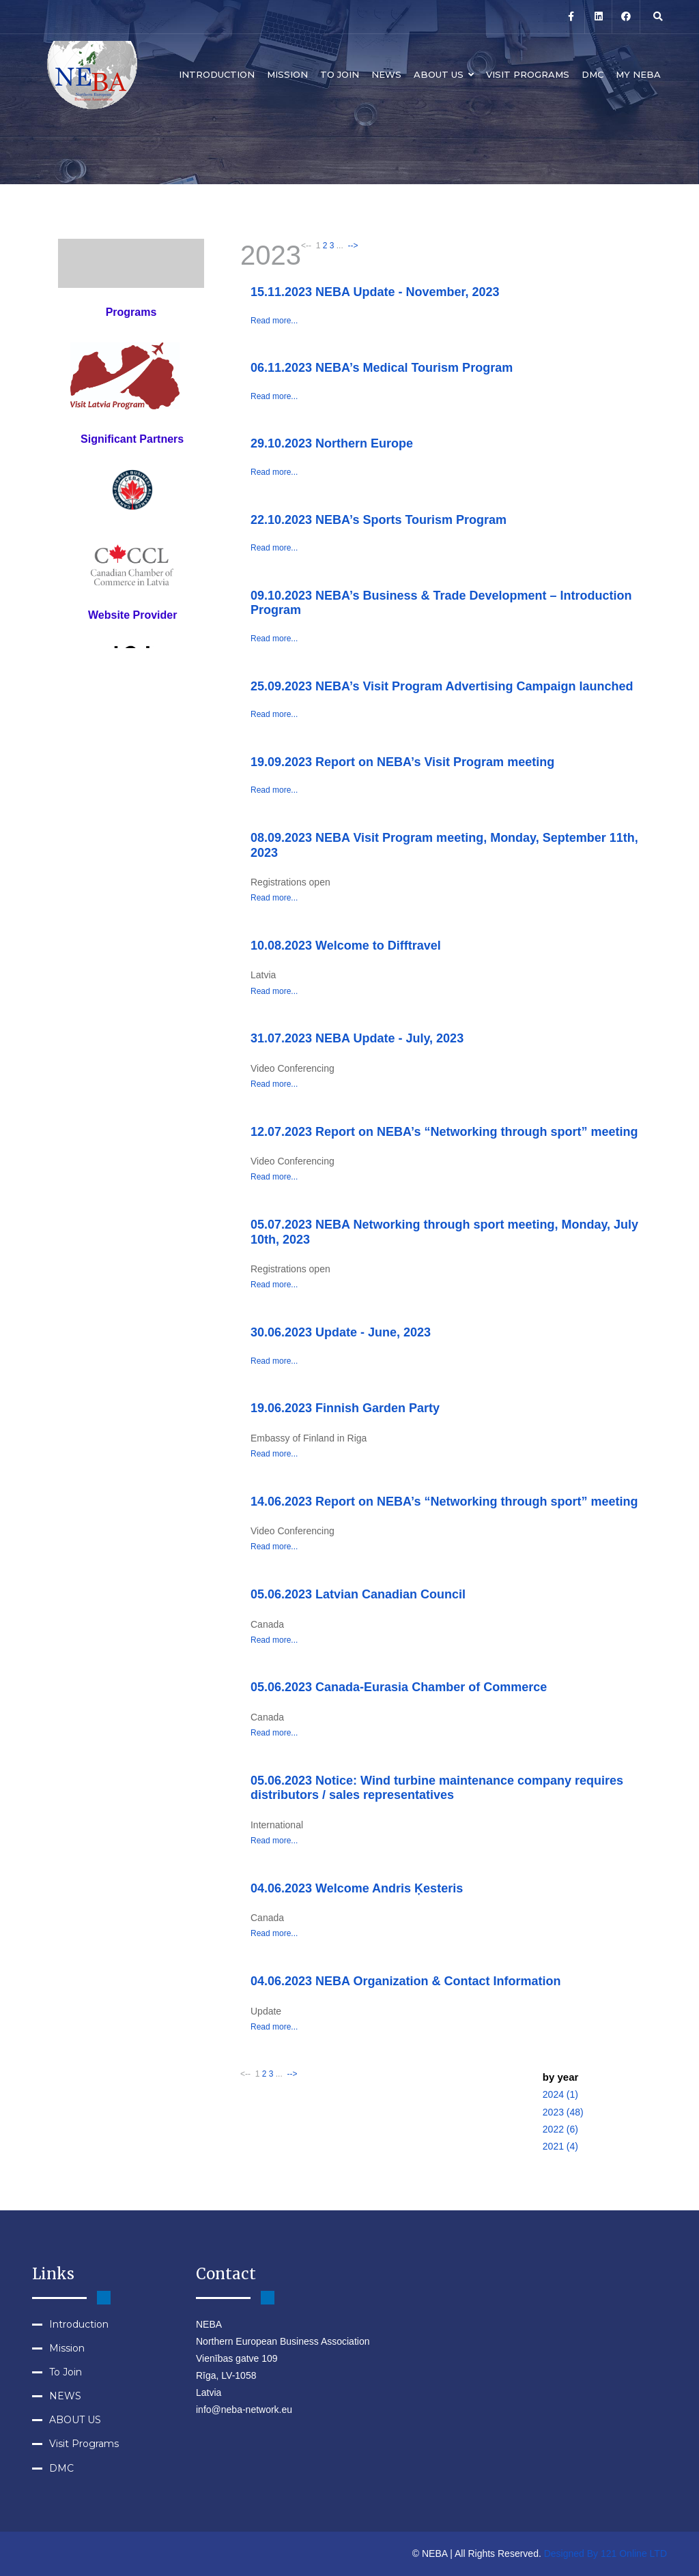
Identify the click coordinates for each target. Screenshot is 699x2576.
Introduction (217, 74)
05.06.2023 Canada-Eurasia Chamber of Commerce (399, 1687)
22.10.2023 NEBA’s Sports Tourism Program (379, 520)
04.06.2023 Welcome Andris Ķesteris (357, 1888)
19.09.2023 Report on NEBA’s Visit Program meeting (402, 762)
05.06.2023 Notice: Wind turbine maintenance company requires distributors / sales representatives (437, 1788)
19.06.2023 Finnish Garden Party (345, 1408)
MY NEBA (638, 74)
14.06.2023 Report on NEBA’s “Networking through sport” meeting (444, 1501)
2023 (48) (563, 2112)
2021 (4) (560, 2146)
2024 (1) (560, 2094)
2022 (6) (560, 2129)
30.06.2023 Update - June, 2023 (341, 1332)
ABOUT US (444, 74)
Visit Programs (527, 74)
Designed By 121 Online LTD (605, 2553)
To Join (339, 74)
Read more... (274, 320)
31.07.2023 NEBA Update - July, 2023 (357, 1038)
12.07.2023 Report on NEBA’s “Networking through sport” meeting (444, 1132)
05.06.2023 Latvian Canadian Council (358, 1594)
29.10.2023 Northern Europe (332, 443)
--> (351, 245)
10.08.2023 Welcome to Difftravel (346, 945)
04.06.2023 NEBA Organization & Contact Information (405, 1981)
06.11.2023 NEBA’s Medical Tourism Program (382, 368)
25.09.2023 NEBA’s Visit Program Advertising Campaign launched (442, 686)
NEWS (386, 74)
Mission (287, 74)
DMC (592, 74)
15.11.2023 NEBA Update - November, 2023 (375, 292)
